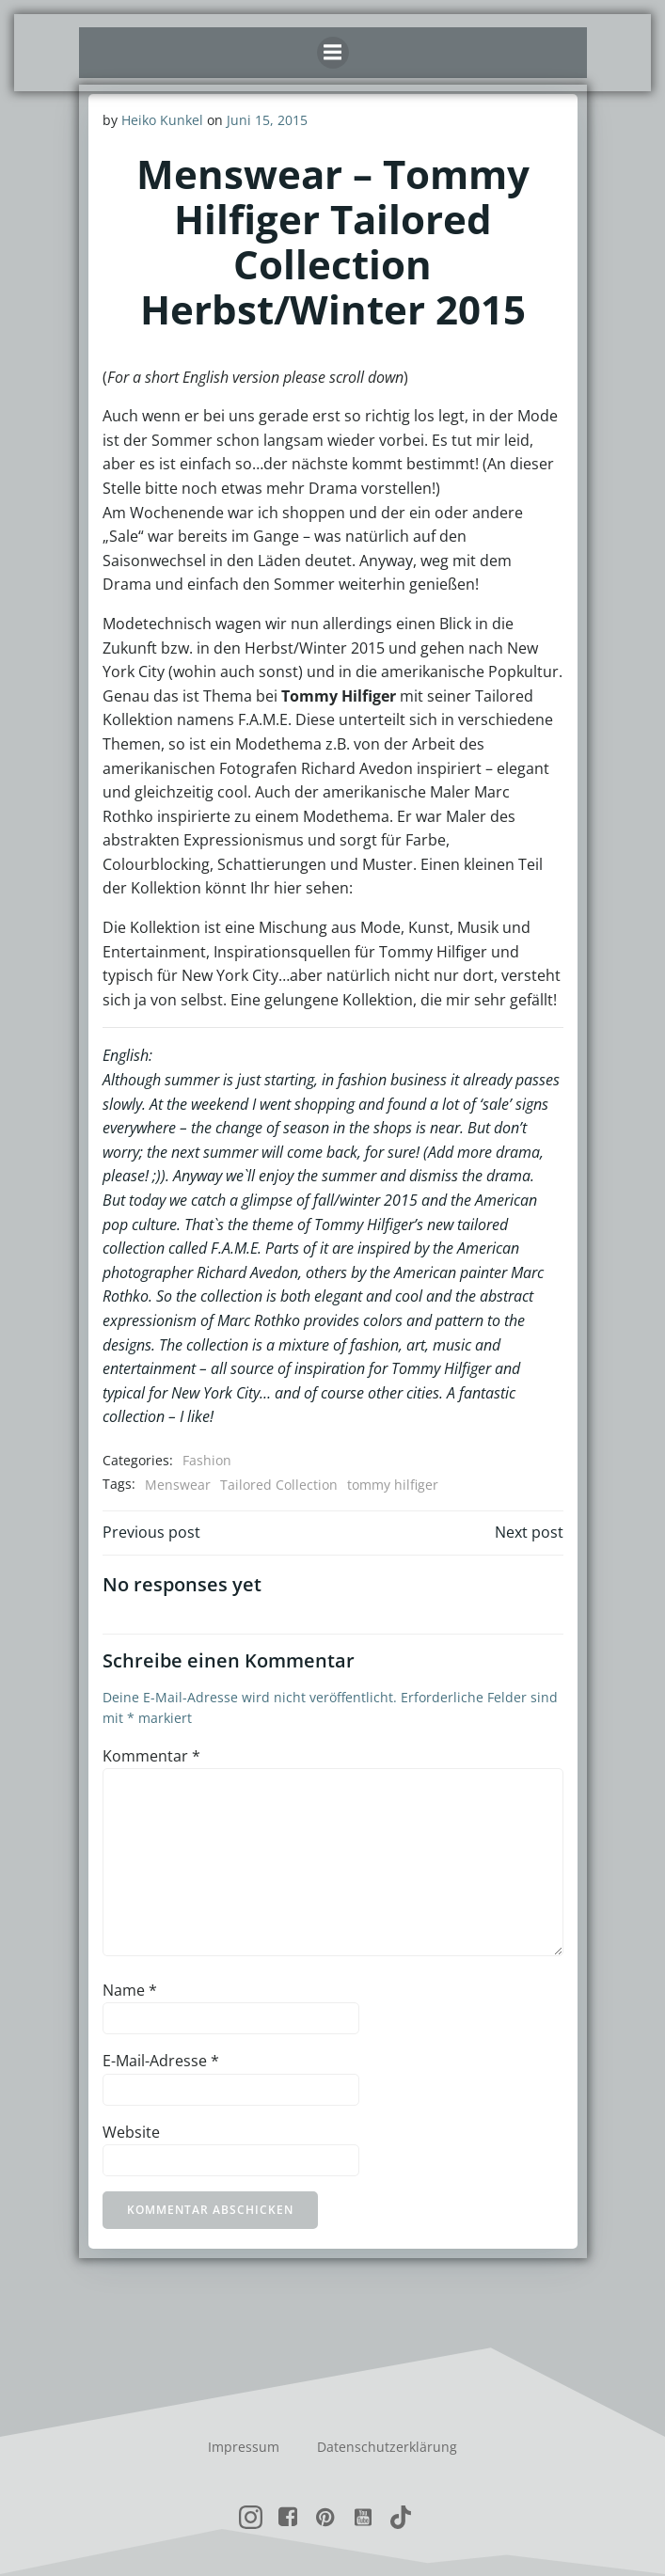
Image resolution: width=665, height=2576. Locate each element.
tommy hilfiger (392, 1484)
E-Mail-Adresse (161, 2060)
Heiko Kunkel (162, 120)
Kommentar (151, 1756)
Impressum (243, 2447)
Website (131, 2132)
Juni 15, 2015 (267, 120)
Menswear (178, 1484)
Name (130, 1990)
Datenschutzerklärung (387, 2447)
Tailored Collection (279, 1484)
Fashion (206, 1460)
